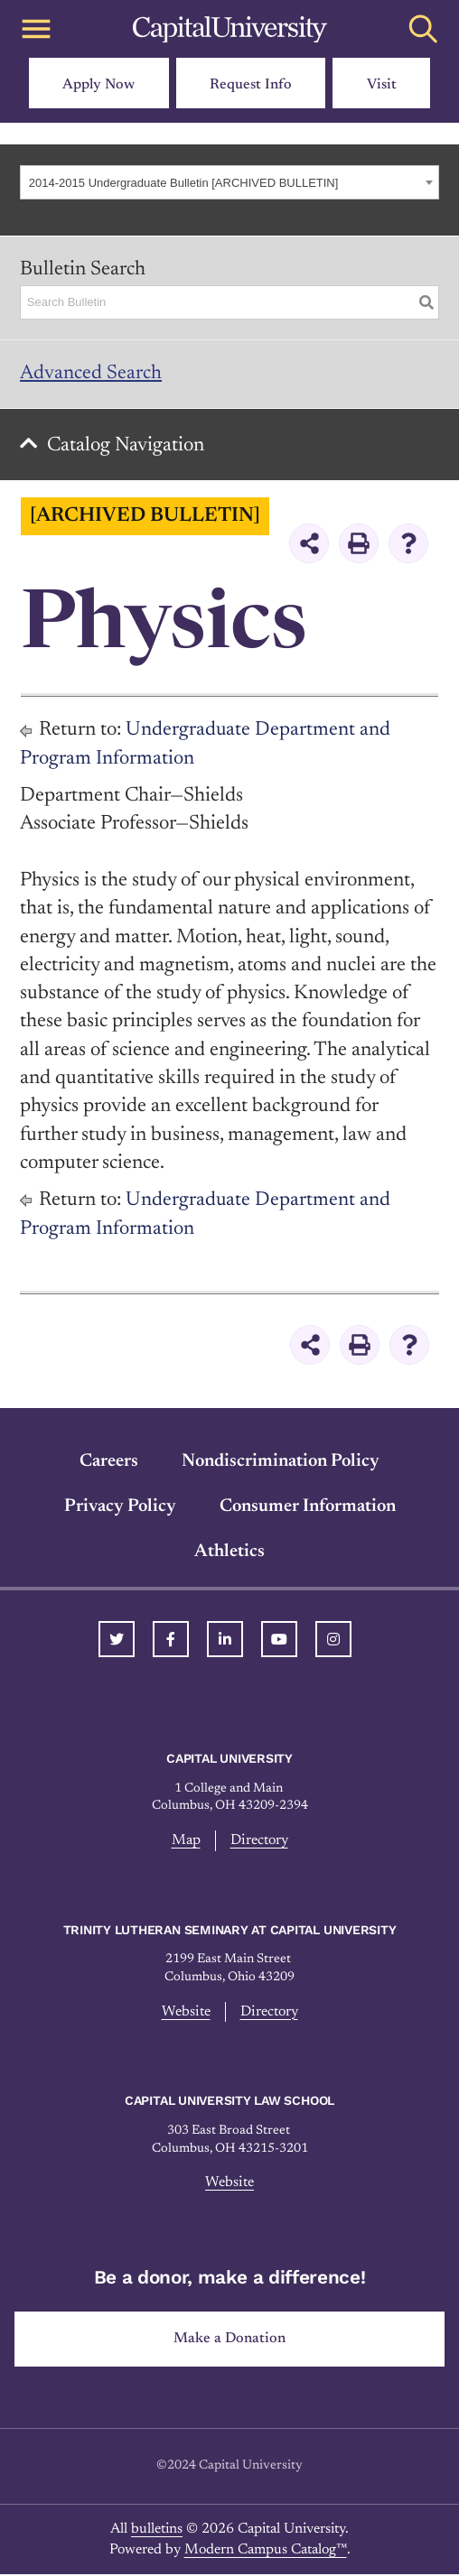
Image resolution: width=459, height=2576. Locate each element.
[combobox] (229, 182)
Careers (109, 1463)
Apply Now (98, 85)
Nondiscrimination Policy (280, 1463)
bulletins (157, 2531)
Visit (382, 85)
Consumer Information (308, 1508)
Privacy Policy (120, 1508)
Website (186, 2013)
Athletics (229, 1553)
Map (186, 1842)
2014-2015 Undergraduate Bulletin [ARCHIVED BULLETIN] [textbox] (184, 183)
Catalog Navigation (127, 447)
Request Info (251, 85)
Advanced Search (91, 374)
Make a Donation (229, 2340)
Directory (259, 1842)
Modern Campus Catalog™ (265, 2551)
